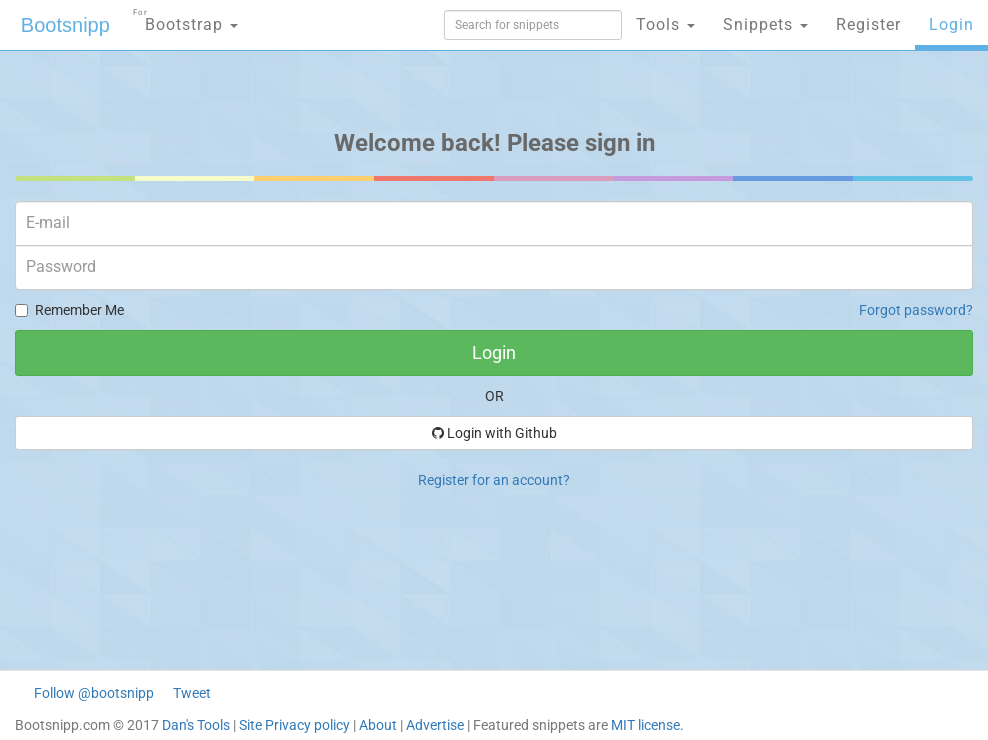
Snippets (765, 24)
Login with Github (494, 433)
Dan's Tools (196, 725)
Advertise (435, 725)
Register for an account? (494, 480)
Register (868, 24)
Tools (665, 24)
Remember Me (69, 310)
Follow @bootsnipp (94, 693)
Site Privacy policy (294, 725)
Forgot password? (916, 310)
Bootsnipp (65, 25)
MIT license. (647, 725)
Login (951, 24)
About (378, 725)
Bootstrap (185, 18)
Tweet (192, 693)
